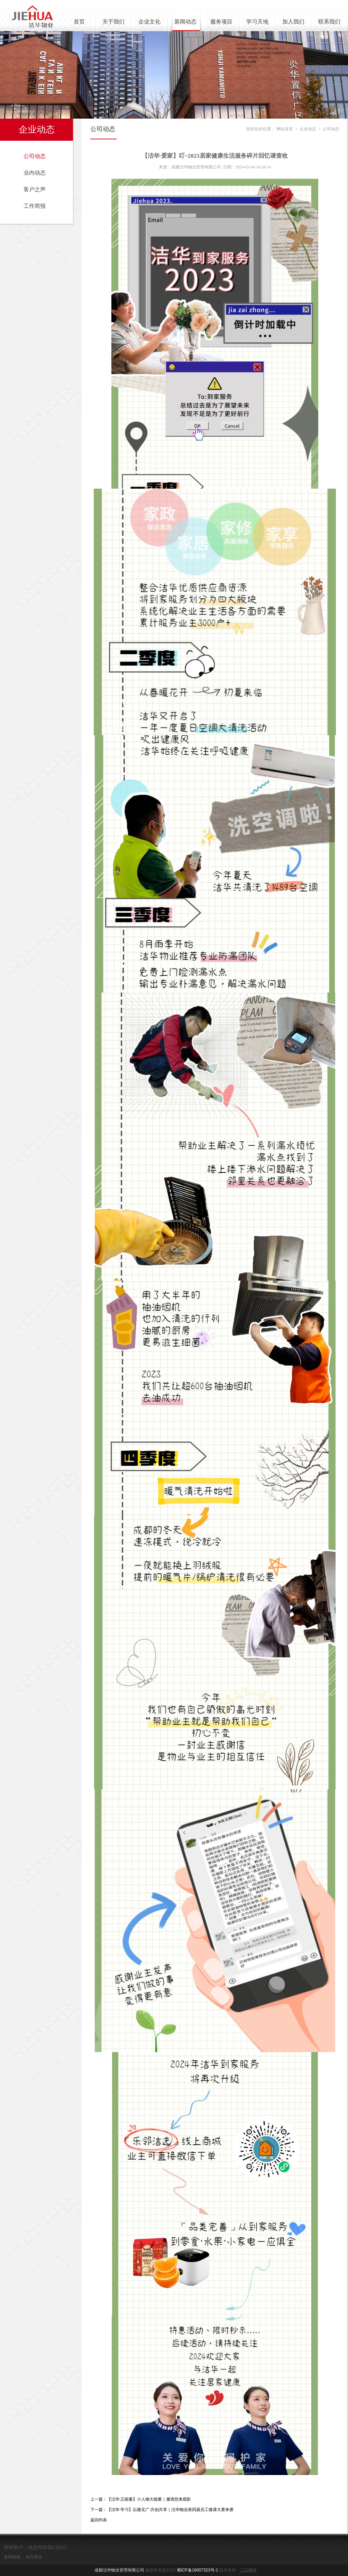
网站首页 (284, 129)
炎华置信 (34, 2557)
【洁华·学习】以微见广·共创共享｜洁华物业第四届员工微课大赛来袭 (170, 2509)
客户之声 (35, 189)
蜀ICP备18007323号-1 (197, 2570)
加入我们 (293, 22)
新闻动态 (185, 22)
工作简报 (35, 206)
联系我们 (329, 22)
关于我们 (113, 22)
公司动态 (35, 156)
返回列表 (98, 2520)
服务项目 (221, 22)
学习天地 (257, 22)
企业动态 (37, 129)
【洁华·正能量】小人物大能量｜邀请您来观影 (149, 2499)
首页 (79, 22)
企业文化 (149, 22)
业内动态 (35, 173)
